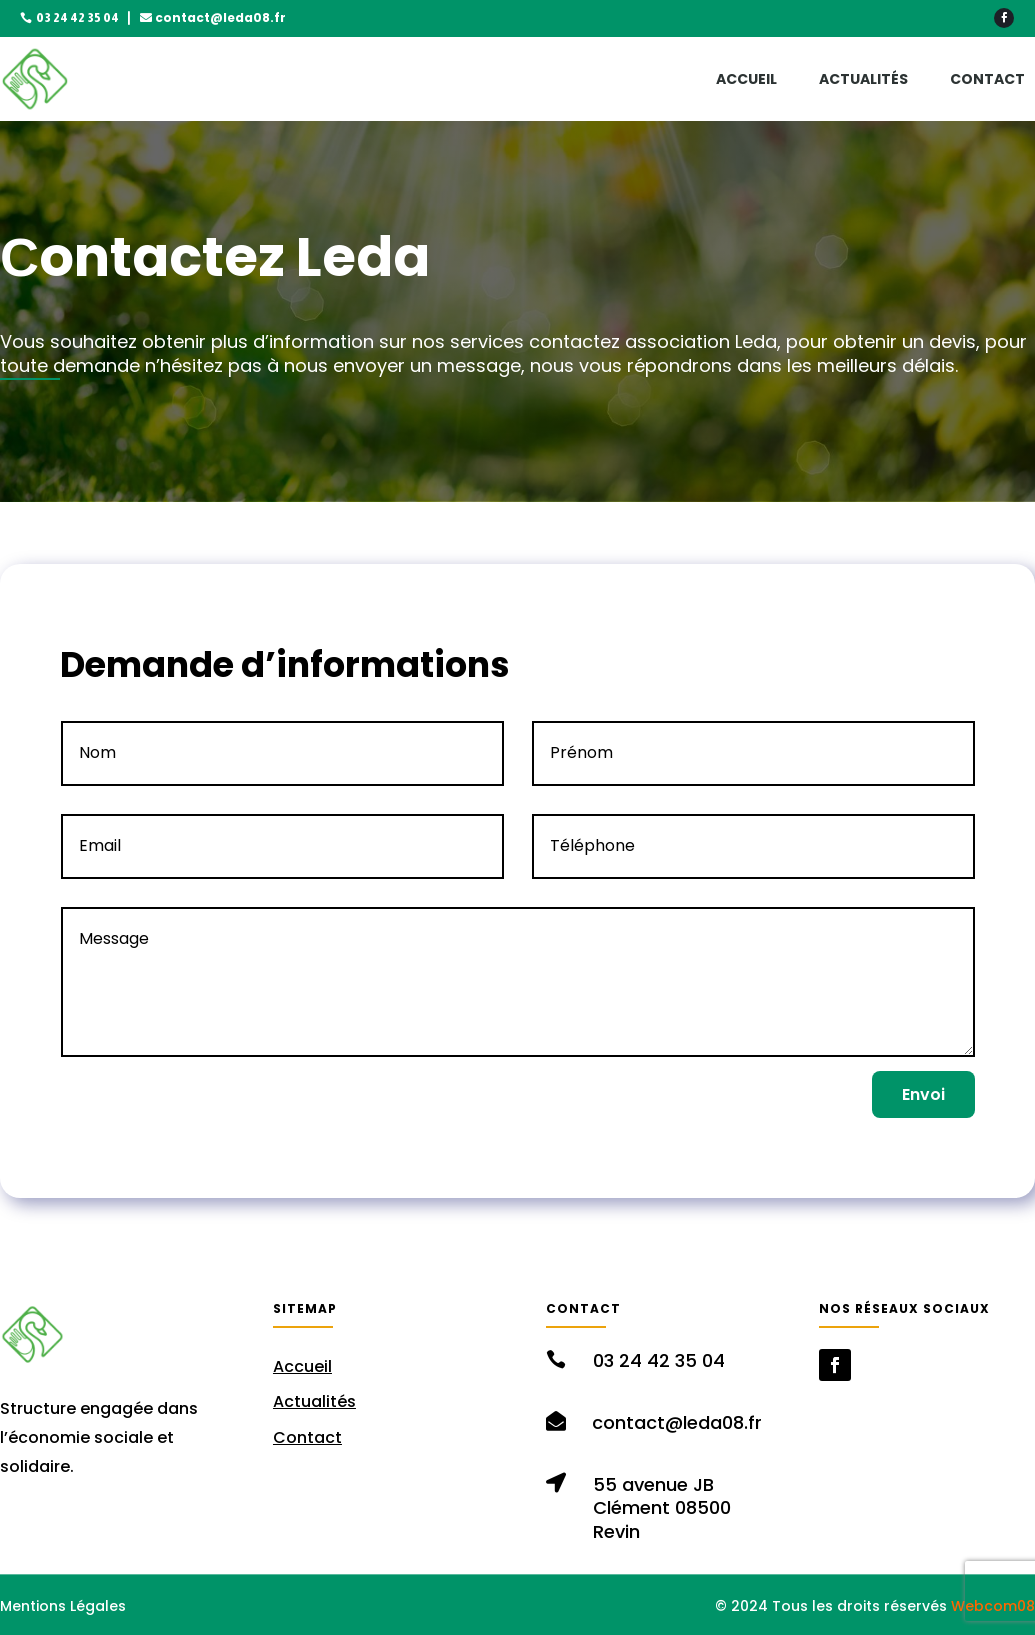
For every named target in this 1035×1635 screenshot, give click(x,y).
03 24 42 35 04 (77, 18)
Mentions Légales (63, 1606)
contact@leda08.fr (220, 17)
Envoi (923, 1094)
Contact (987, 79)
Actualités (863, 79)
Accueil (746, 79)
